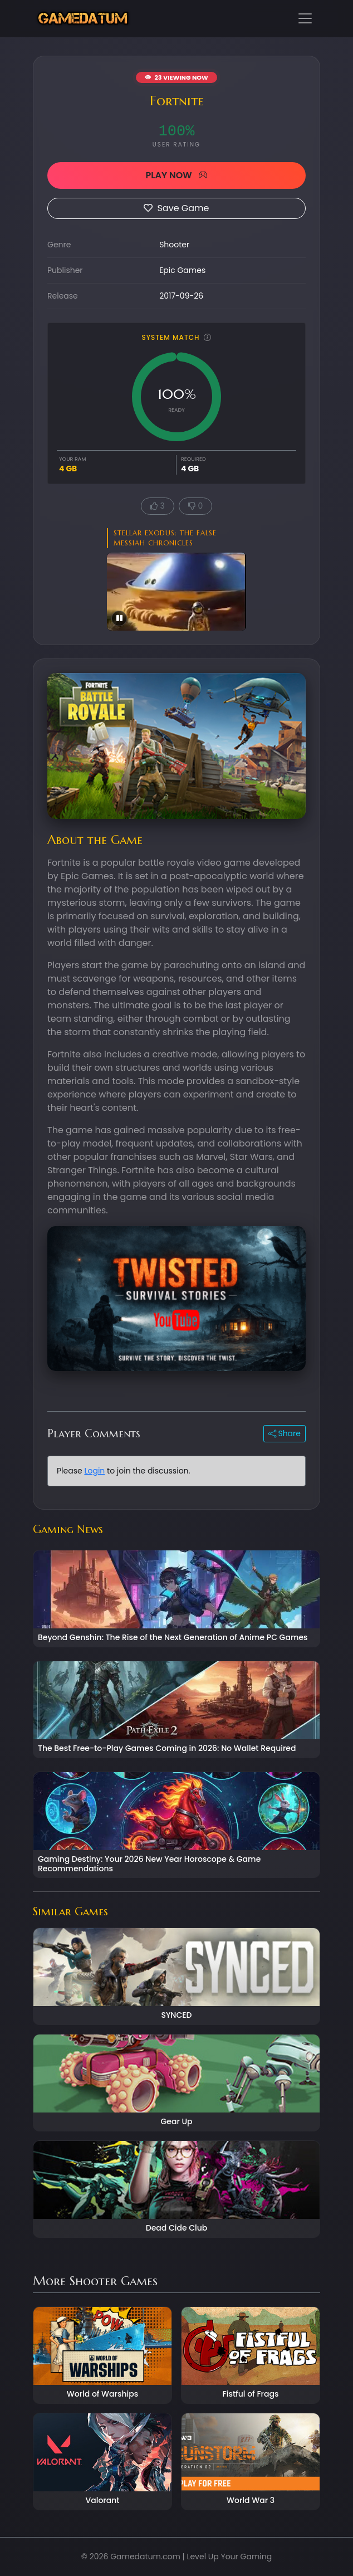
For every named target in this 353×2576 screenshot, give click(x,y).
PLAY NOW (176, 175)
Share (284, 1433)
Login (94, 1470)
